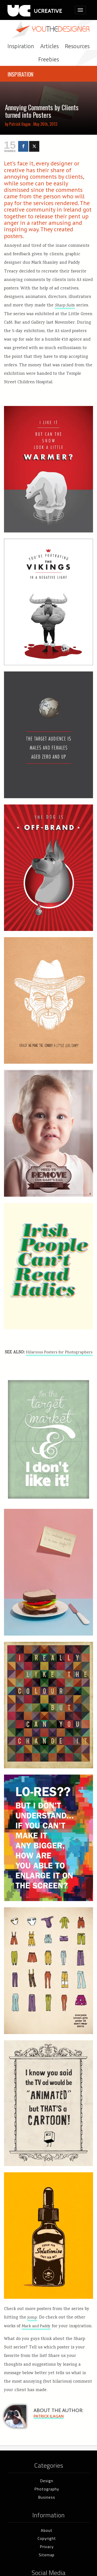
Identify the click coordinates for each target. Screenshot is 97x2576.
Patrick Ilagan (20, 124)
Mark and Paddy (36, 2326)
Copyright (47, 2538)
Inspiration (20, 46)
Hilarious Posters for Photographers (59, 1353)
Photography (46, 2489)
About (46, 2530)
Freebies (48, 59)
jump (32, 2318)
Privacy (47, 2547)
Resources (77, 46)
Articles (49, 46)
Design (46, 2481)
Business (46, 2497)
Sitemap (46, 2555)
